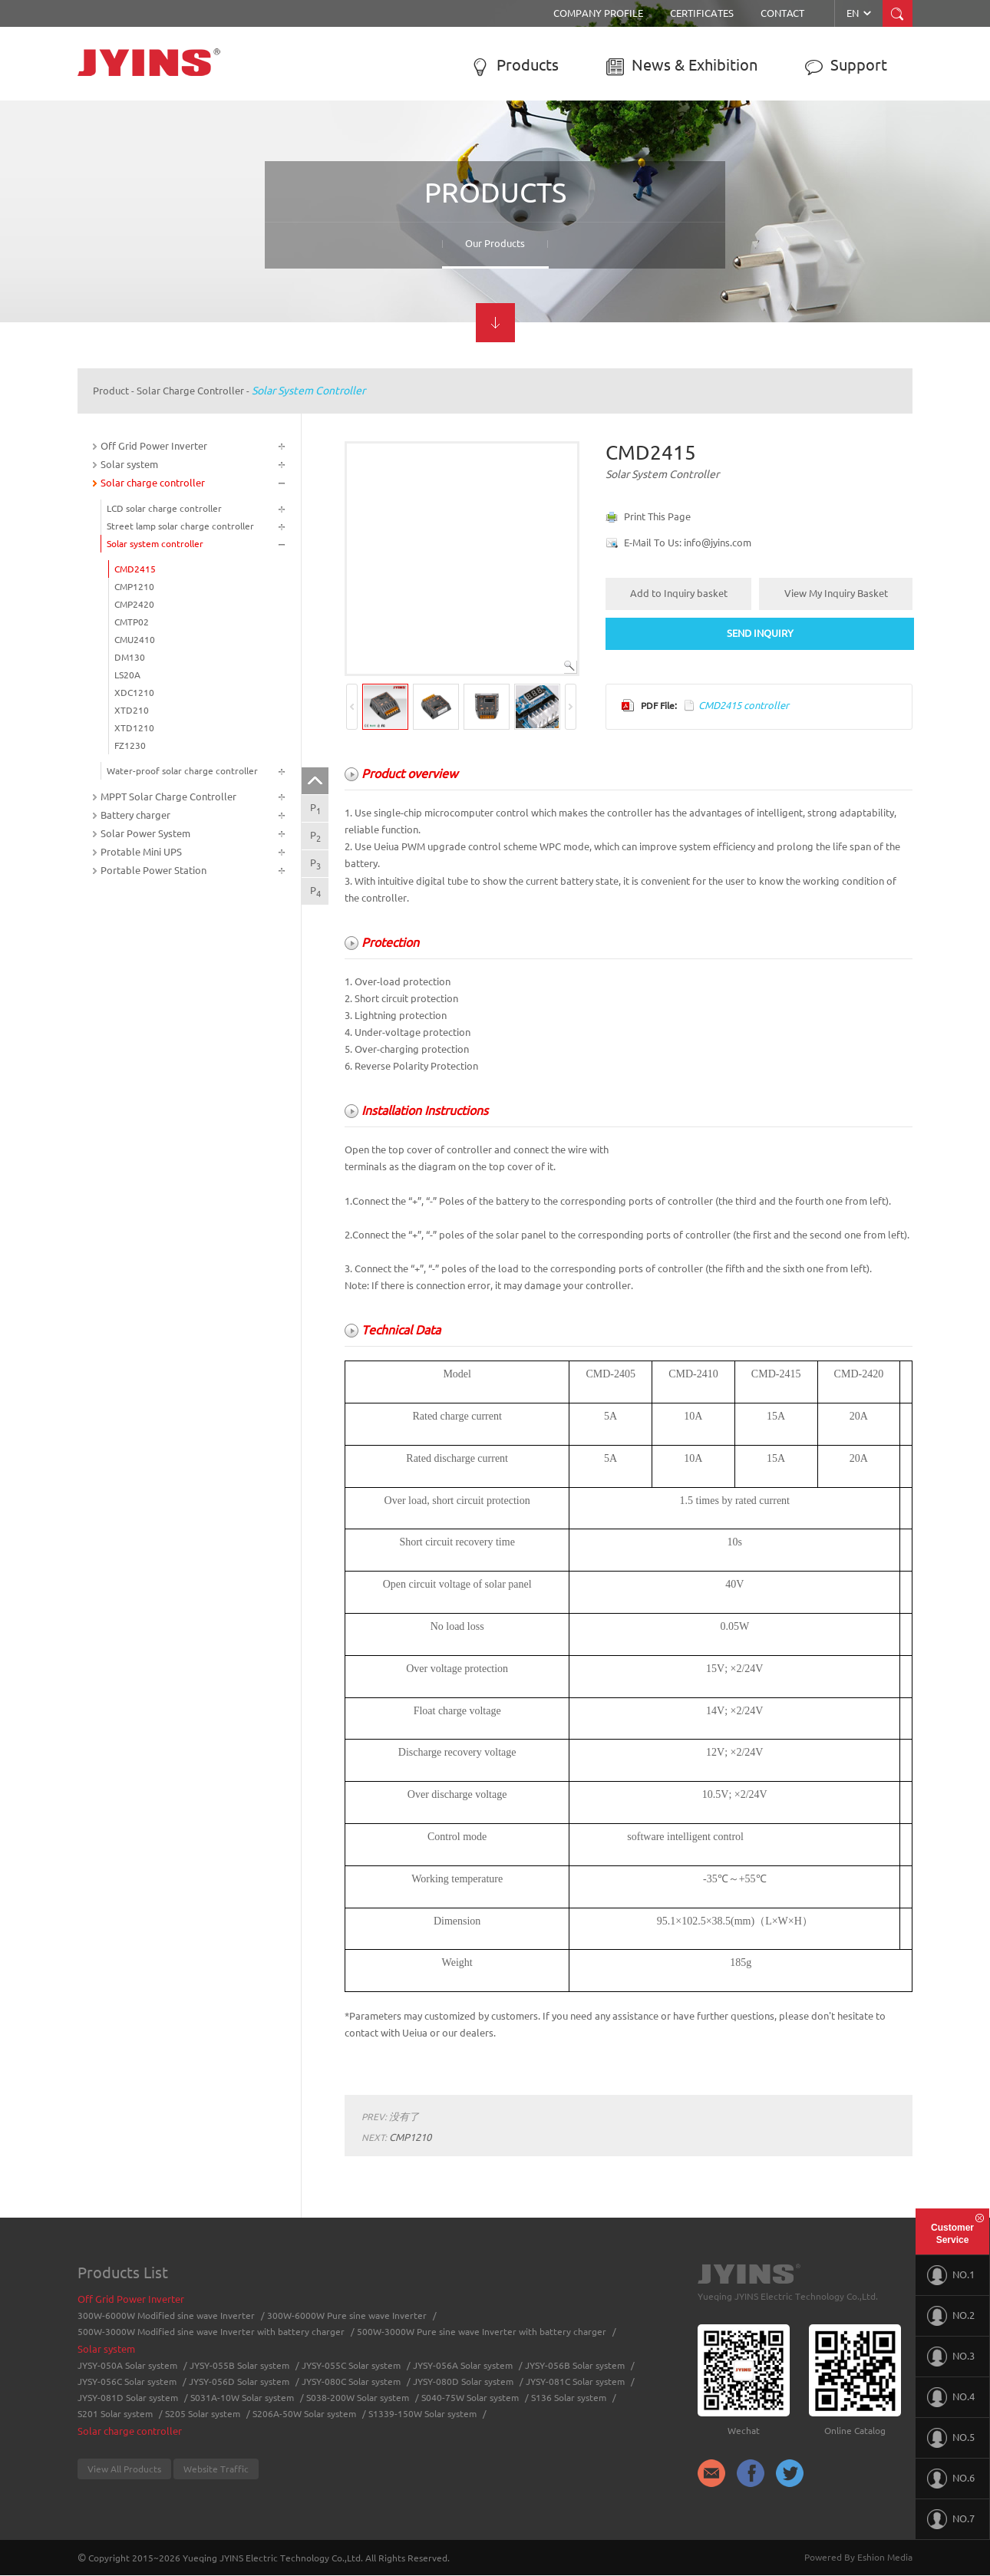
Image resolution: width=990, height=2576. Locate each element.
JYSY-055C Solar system (351, 2365)
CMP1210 (134, 587)
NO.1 (951, 2275)
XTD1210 (134, 728)
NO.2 (951, 2316)
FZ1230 (130, 745)
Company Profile (598, 13)
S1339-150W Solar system (422, 2414)
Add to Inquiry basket (679, 593)
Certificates (702, 13)
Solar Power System (145, 833)
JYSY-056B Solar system (575, 2365)
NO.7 (951, 2519)
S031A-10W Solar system (242, 2398)
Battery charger (135, 815)
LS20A (127, 675)
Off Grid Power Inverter (154, 445)
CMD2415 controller (743, 705)
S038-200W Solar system (357, 2398)
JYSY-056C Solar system (127, 2381)
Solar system (129, 464)
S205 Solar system (202, 2414)
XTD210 (131, 710)
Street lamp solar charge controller (180, 526)
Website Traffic (216, 2469)
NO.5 (951, 2438)
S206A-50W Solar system (304, 2414)
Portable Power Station (153, 870)
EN (859, 13)
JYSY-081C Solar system (575, 2381)
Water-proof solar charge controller (182, 771)
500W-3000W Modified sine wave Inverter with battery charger (211, 2332)
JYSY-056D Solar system (239, 2381)
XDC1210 (134, 693)
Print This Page (657, 516)
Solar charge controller (190, 390)
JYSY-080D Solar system (463, 2381)
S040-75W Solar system (470, 2398)
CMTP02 (131, 622)
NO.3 (951, 2357)
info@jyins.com (717, 542)
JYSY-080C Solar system (351, 2381)
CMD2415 (135, 569)
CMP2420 (134, 604)
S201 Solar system (115, 2414)
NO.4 (951, 2397)
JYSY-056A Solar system (463, 2365)
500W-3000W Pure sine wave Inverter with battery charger (481, 2332)
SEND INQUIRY (760, 633)
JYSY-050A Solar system (127, 2365)
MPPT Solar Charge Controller (168, 796)
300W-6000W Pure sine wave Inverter (347, 2315)
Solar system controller (308, 390)
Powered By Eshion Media (858, 2557)
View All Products (124, 2469)
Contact (782, 13)
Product (111, 390)
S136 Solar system (568, 2398)
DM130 (129, 657)
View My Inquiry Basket (836, 593)
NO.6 (951, 2479)
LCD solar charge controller (164, 508)
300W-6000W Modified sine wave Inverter (166, 2315)
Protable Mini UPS (141, 851)
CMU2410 (134, 640)
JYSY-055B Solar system (239, 2365)
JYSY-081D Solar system (128, 2398)
